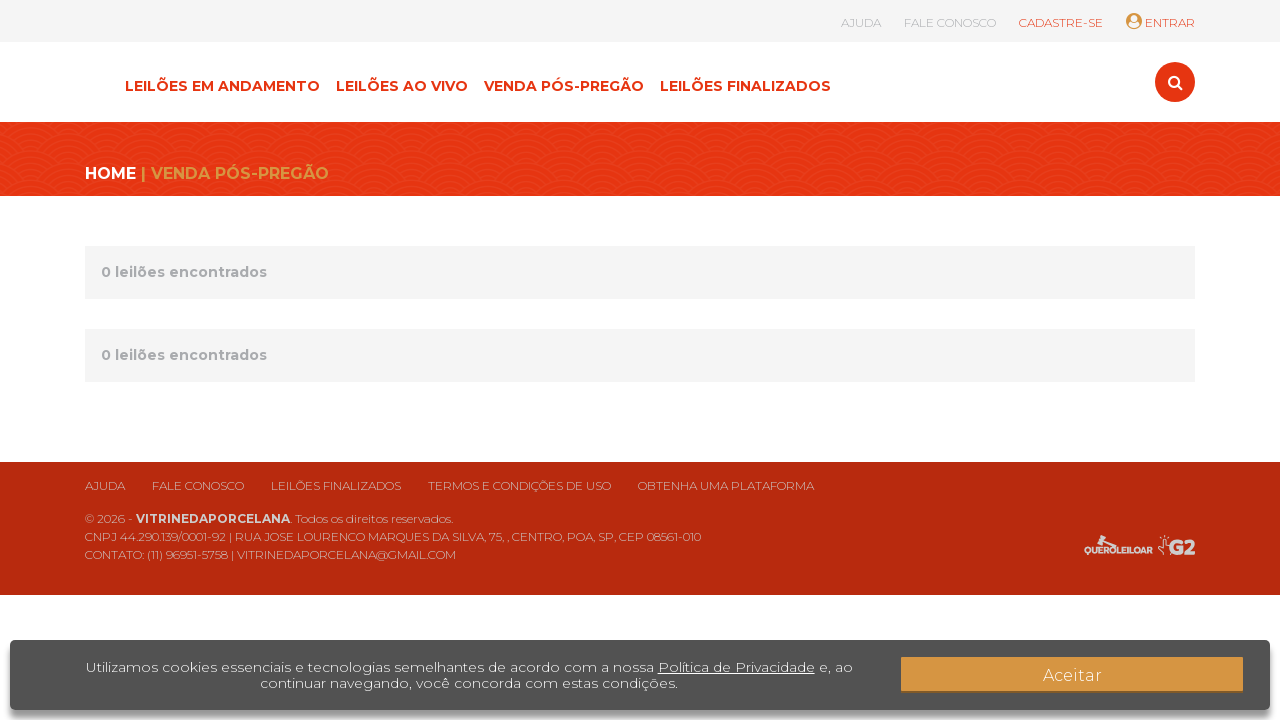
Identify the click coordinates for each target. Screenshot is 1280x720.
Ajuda (105, 485)
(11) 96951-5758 (187, 554)
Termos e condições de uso (519, 485)
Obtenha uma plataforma (726, 485)
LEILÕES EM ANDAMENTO (222, 86)
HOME (110, 173)
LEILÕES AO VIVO (402, 86)
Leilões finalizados (336, 485)
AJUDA (861, 22)
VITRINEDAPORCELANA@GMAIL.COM (346, 554)
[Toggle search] (1175, 82)
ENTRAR (1160, 22)
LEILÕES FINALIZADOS (745, 86)
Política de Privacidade (721, 667)
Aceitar (1190, 675)
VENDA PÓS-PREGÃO (564, 86)
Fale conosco (198, 485)
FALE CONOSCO (950, 22)
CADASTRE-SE (1061, 22)
